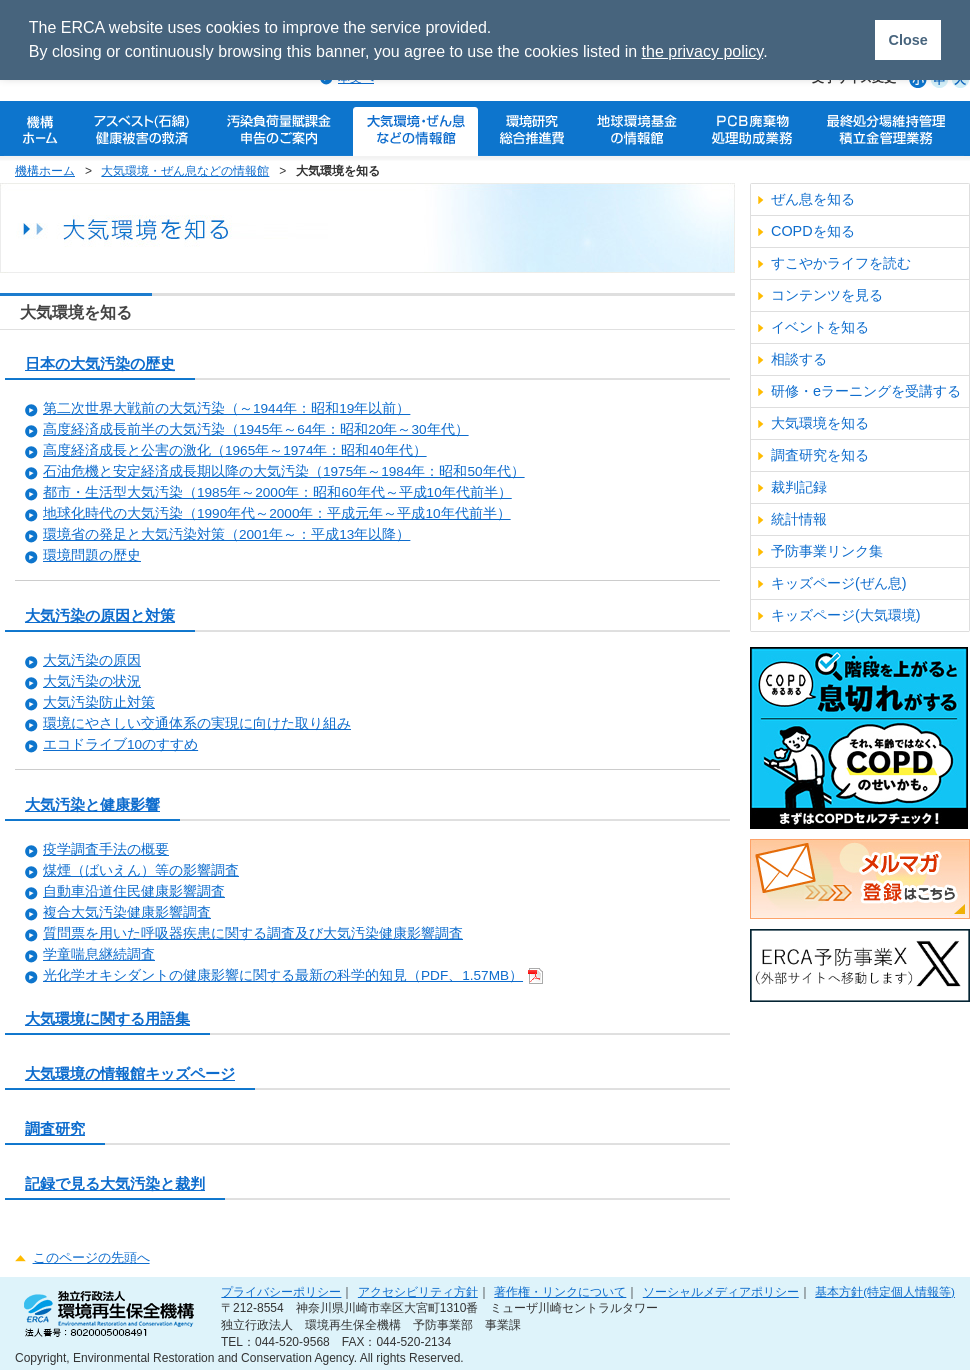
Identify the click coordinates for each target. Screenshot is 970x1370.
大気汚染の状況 (92, 681)
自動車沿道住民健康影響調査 (134, 891)
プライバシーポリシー (281, 1291)
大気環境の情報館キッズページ (130, 1073)
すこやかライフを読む (841, 263)
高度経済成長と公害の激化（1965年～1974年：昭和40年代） (235, 450)
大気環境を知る (820, 423)
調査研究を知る (820, 455)
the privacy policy (703, 51)
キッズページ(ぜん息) (839, 583)
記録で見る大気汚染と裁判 (115, 1183)
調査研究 (55, 1128)
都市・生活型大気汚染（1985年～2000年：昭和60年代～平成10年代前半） (277, 492)
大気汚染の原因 (92, 660)
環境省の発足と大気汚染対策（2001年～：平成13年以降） (226, 534)
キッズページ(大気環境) (846, 615)
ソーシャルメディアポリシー (721, 1291)
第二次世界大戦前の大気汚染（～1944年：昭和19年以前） (226, 408)
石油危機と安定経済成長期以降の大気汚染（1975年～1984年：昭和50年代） (284, 471)
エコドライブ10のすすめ (120, 744)
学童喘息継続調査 (99, 954)
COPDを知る (813, 231)
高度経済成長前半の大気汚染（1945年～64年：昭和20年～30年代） (256, 429)
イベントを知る (820, 327)
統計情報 (799, 519)
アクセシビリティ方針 (418, 1291)
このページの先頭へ (91, 1257)
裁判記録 (799, 487)
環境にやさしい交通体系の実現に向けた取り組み (197, 723)
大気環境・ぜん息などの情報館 (185, 171)
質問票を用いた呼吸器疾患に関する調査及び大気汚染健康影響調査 (253, 933)
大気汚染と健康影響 (92, 804)
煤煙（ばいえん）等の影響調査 (141, 870)
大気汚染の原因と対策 (100, 615)
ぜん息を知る (813, 199)
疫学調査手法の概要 (106, 849)
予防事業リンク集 (827, 551)
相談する (799, 359)
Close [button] (907, 40)
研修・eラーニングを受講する (866, 391)
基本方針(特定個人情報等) (885, 1291)
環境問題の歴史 (92, 555)
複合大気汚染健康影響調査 (127, 912)
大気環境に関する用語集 (107, 1018)
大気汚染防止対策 (99, 702)
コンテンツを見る (827, 295)
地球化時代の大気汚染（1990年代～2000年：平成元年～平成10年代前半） (277, 513)
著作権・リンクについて (560, 1291)
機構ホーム (45, 171)
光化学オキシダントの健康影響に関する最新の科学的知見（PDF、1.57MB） (293, 975)
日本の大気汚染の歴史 (100, 363)
